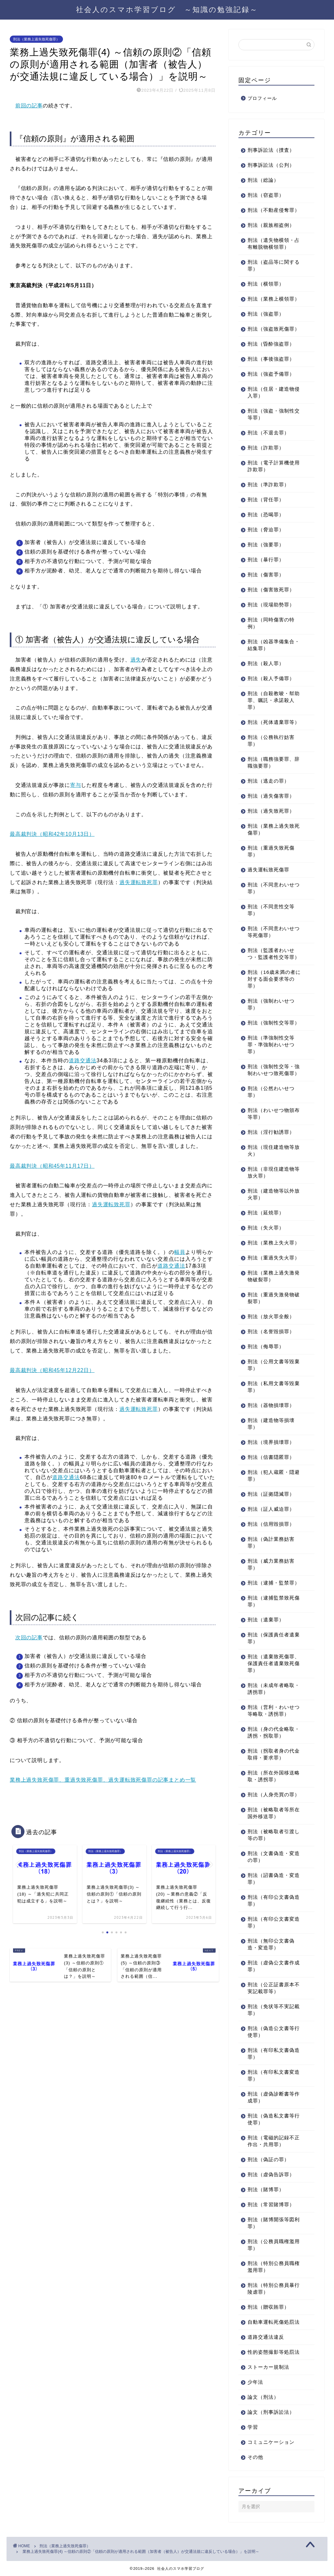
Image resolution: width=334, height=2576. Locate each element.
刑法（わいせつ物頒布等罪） (274, 1113)
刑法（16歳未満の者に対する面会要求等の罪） (274, 979)
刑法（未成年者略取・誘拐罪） (274, 1688)
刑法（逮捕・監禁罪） (274, 1582)
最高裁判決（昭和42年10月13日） (52, 834)
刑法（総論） (263, 180)
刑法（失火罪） (266, 1227)
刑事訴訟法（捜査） (271, 150)
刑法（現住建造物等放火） (274, 1150)
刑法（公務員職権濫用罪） (274, 2245)
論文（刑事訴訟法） (271, 2412)
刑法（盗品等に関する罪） (274, 265)
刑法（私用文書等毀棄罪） (274, 1387)
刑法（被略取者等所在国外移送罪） (274, 1813)
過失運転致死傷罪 (268, 869)
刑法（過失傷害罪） (271, 796)
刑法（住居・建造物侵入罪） (274, 392)
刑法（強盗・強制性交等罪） (274, 414)
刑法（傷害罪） (266, 574)
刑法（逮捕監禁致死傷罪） (274, 1601)
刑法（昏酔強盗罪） (271, 344)
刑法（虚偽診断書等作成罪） (274, 2097)
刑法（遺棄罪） (266, 1619)
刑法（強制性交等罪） (274, 1022)
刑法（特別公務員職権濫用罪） (274, 2266)
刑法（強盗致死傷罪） (274, 329)
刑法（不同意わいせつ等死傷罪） (274, 932)
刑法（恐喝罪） (266, 514)
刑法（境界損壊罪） (271, 1442)
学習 (253, 2427)
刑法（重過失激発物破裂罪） (274, 1298)
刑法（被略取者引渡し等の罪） (274, 1835)
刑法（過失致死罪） (271, 811)
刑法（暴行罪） (266, 559)
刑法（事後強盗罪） (271, 359)
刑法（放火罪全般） (271, 1316)
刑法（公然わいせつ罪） (271, 1091)
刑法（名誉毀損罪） (271, 1331)
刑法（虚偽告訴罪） (271, 2174)
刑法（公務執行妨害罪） (271, 740)
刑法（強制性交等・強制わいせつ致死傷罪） (274, 1070)
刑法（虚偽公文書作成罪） (274, 1966)
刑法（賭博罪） (266, 2189)
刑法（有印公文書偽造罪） (274, 1900)
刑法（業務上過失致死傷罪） (36, 39)
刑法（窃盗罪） (266, 195)
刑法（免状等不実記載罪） (274, 2010)
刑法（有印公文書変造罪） (274, 1922)
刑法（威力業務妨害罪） (271, 1564)
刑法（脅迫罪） (266, 529)
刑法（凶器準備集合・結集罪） (274, 645)
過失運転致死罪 (138, 882)
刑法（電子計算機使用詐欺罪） (274, 466)
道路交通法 (83, 1060)
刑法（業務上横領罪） (274, 299)
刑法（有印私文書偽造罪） (274, 2053)
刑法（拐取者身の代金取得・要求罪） (274, 1754)
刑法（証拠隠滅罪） (271, 1494)
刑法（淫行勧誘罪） (271, 1132)
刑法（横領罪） (266, 284)
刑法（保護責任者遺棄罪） (274, 1638)
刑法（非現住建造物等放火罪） (274, 1172)
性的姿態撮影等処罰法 (274, 2352)
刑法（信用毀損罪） (271, 1524)
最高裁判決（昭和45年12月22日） (52, 1370)
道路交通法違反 (266, 2337)
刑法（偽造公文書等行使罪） (274, 2031)
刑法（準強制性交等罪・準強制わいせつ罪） (271, 1044)
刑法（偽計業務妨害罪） (271, 1542)
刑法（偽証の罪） (268, 2159)
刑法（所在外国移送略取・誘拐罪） (274, 1776)
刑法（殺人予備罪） (271, 678)
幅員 (179, 1252)
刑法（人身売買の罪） (274, 1794)
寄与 (75, 785)
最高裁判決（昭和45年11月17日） (52, 1166)
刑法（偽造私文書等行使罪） (274, 2119)
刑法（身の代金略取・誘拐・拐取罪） (274, 1732)
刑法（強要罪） (266, 544)
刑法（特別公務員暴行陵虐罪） (274, 2288)
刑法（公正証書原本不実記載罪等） (274, 1988)
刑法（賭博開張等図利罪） (274, 2223)
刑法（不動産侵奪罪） (274, 210)
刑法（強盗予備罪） (271, 374)
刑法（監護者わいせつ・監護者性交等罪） (274, 953)
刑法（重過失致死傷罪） (271, 851)
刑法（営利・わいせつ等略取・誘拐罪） (274, 1710)
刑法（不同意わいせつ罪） (274, 888)
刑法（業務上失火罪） (274, 1242)
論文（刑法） (263, 2397)
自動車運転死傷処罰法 (274, 2322)
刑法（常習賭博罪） (271, 2204)
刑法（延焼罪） (266, 1212)
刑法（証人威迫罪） (271, 1509)
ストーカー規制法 (268, 2367)
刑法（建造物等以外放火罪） (274, 1194)
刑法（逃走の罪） (268, 781)
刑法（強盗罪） (266, 314)
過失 (136, 660)
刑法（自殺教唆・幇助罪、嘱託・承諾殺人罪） (274, 700)
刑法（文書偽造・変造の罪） (274, 1856)
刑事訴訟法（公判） (271, 165)
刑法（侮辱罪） (266, 1346)
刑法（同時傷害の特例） (271, 623)
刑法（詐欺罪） (266, 447)
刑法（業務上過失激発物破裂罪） (274, 1276)
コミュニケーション (271, 2442)
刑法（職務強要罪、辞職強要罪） (274, 762)
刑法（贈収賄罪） (268, 2307)
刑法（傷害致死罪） (271, 589)
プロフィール (262, 98)
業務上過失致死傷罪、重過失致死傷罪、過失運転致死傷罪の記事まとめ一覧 (103, 1780)
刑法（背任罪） (266, 499)
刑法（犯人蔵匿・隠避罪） (274, 1475)
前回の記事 (29, 105)
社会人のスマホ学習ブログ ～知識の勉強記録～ (167, 9)
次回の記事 (29, 1637)
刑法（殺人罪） (266, 663)
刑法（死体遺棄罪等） (274, 722)
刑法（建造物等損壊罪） (271, 1423)
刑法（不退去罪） (268, 432)
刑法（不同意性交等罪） (271, 910)
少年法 (255, 2382)
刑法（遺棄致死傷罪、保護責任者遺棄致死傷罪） (274, 1663)
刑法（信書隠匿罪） (271, 1457)
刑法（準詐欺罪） (268, 484)
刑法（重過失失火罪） (274, 1257)
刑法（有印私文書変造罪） (274, 2075)
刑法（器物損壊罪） (271, 1405)
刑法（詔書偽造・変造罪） (274, 1878)
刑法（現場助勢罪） (271, 604)
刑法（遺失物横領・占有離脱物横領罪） (274, 243)
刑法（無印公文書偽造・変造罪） (271, 1944)
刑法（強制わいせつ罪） (271, 1004)
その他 (255, 2457)
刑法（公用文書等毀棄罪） (274, 1365)
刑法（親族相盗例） (271, 225)
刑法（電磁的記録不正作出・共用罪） (274, 2141)
